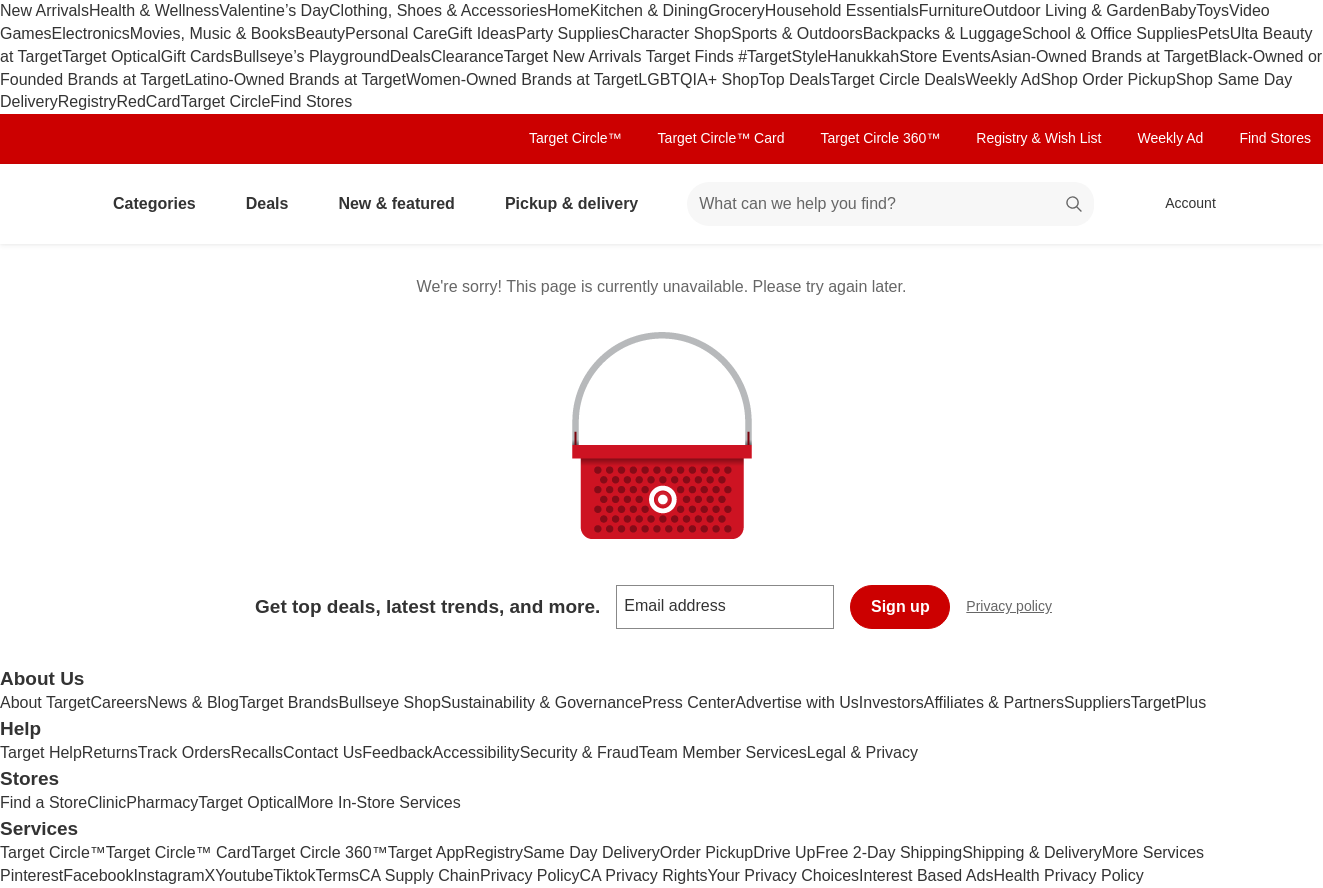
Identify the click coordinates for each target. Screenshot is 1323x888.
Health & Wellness (154, 10)
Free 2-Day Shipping (888, 852)
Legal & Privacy (862, 752)
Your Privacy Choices (783, 875)
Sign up (900, 606)
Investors (891, 702)
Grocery (736, 10)
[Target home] (44, 204)
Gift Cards (197, 56)
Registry (87, 101)
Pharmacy (162, 802)
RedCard (148, 101)
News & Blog (193, 702)
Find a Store (43, 802)
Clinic (106, 802)
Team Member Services (723, 752)
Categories (162, 203)
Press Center (688, 702)
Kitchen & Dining (649, 10)
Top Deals (794, 79)
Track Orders (184, 752)
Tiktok (294, 875)
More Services (1153, 852)
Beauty (320, 33)
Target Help (41, 752)
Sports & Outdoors (797, 33)
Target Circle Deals (897, 79)
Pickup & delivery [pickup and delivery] (579, 203)
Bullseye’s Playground (311, 56)
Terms (337, 875)
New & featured (404, 203)
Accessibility (475, 752)
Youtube (244, 875)
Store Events (945, 56)
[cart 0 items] (1281, 204)
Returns (110, 752)
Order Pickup (706, 852)
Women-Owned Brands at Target (522, 79)
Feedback (397, 752)
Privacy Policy (530, 875)
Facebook (98, 875)
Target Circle (226, 101)
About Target (45, 702)
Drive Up (784, 852)
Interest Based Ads (926, 875)
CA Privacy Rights (644, 875)
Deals (410, 56)
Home (568, 10)
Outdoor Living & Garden (1071, 10)
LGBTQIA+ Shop (698, 79)
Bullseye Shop (390, 702)
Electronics (91, 33)
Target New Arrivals (575, 56)
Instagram (168, 875)
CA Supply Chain (419, 875)
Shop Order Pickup (1107, 79)
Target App (426, 852)
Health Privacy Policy (1068, 875)
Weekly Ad (1002, 79)
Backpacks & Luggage (942, 33)
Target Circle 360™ (880, 138)
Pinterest (31, 875)
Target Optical (111, 56)
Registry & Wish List (1038, 138)
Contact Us (322, 752)
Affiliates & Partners (994, 702)
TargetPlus (1169, 702)
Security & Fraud (579, 752)
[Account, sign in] (1180, 204)
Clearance (467, 56)
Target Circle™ (575, 138)
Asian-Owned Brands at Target (1100, 56)
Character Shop (675, 33)
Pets (1214, 33)
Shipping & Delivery (1032, 852)
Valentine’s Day (274, 10)
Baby (1178, 10)
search (1075, 205)
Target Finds (692, 56)
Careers (118, 702)
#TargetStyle (782, 56)
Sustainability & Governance (541, 702)
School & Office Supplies (1110, 33)
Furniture (951, 10)
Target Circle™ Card (721, 138)
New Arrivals (44, 10)
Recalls (257, 752)
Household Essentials (842, 10)
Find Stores (311, 101)
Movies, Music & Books (212, 33)
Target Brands (289, 702)
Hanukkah (863, 56)
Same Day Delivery (591, 852)
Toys (1212, 10)
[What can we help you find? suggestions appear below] (890, 204)
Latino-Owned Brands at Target (295, 79)
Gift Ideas (481, 33)
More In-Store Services (379, 802)
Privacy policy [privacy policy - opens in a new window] (1017, 608)
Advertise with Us (797, 702)
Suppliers (1097, 702)
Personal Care (396, 33)
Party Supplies (567, 33)
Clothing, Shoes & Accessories (438, 10)
